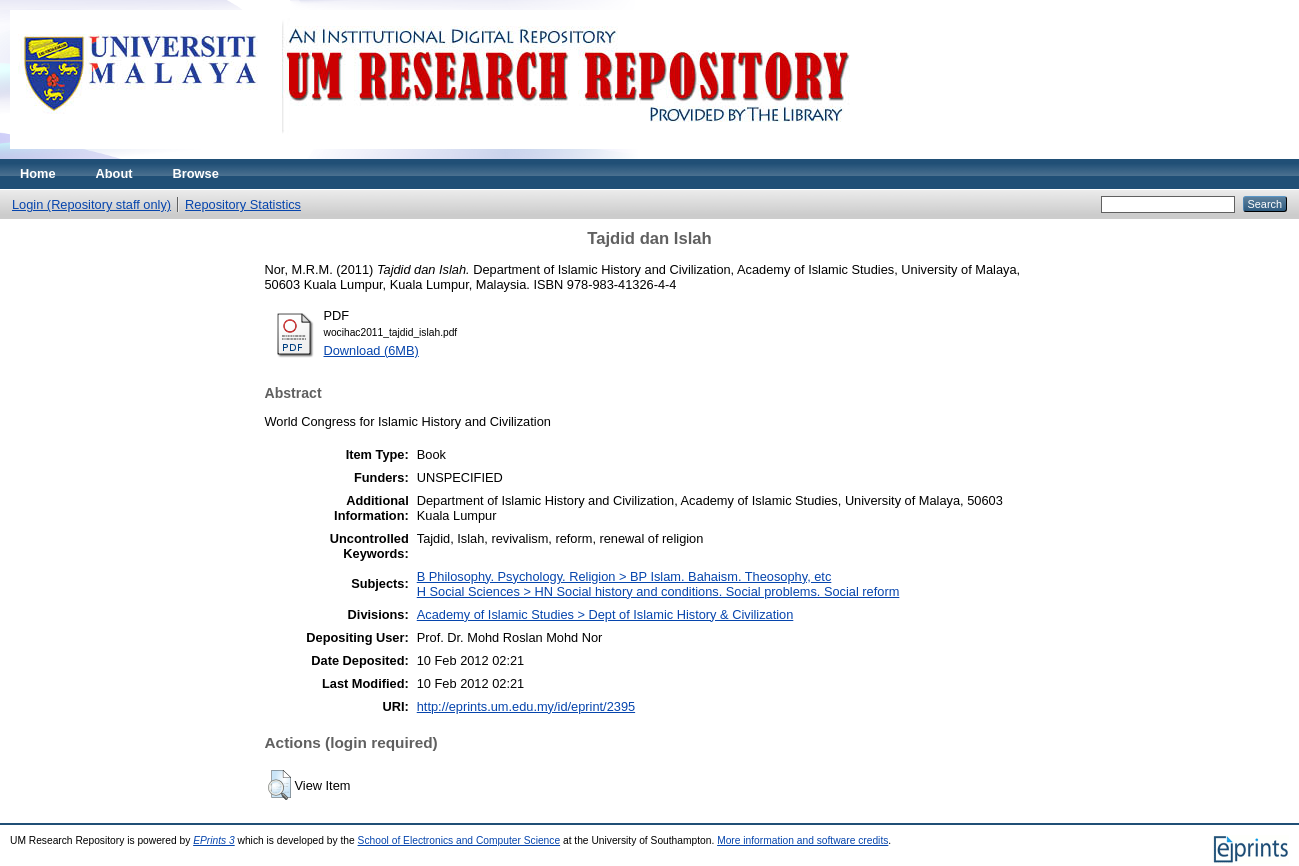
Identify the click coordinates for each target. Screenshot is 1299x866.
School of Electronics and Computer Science (459, 840)
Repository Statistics (243, 204)
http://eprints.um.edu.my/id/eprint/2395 (526, 706)
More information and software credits (802, 840)
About (114, 173)
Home (38, 173)
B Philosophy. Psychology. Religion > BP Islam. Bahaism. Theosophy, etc (624, 576)
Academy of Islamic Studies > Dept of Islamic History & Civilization (605, 614)
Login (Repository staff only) (91, 204)
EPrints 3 (214, 840)
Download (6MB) (371, 350)
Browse (196, 173)
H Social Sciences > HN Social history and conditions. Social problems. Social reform (658, 591)
